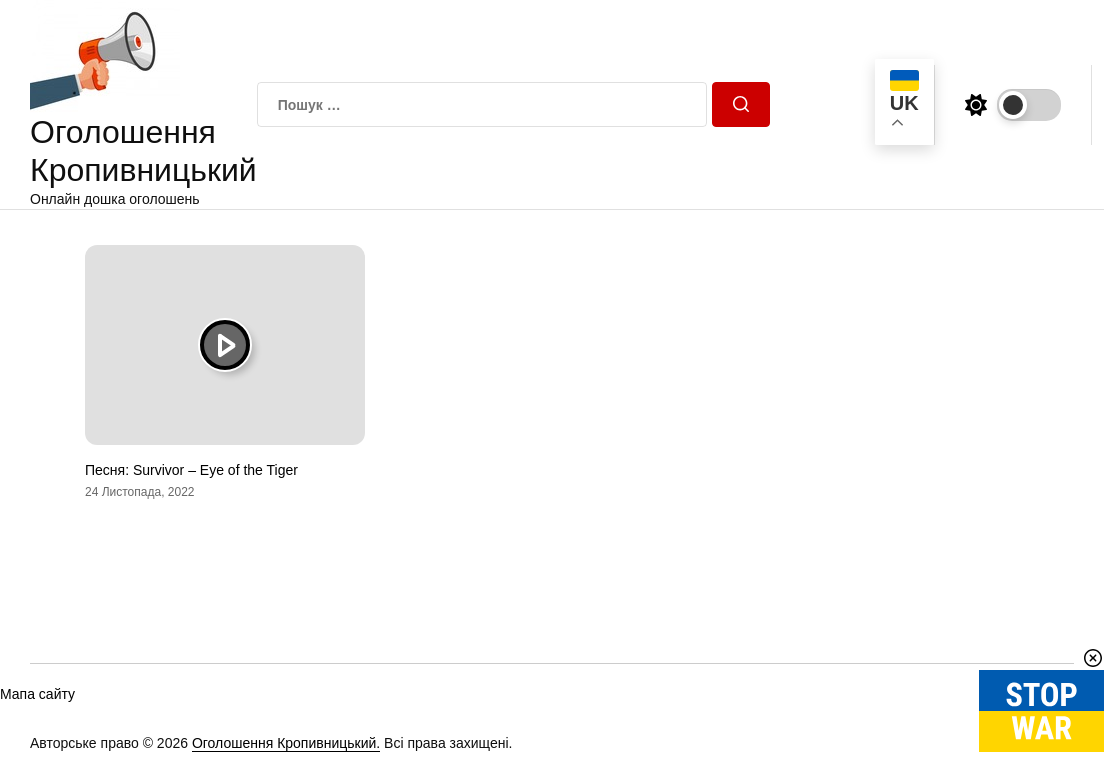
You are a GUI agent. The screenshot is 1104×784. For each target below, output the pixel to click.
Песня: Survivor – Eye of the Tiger (191, 470)
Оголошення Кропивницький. (286, 743)
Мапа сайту (37, 694)
